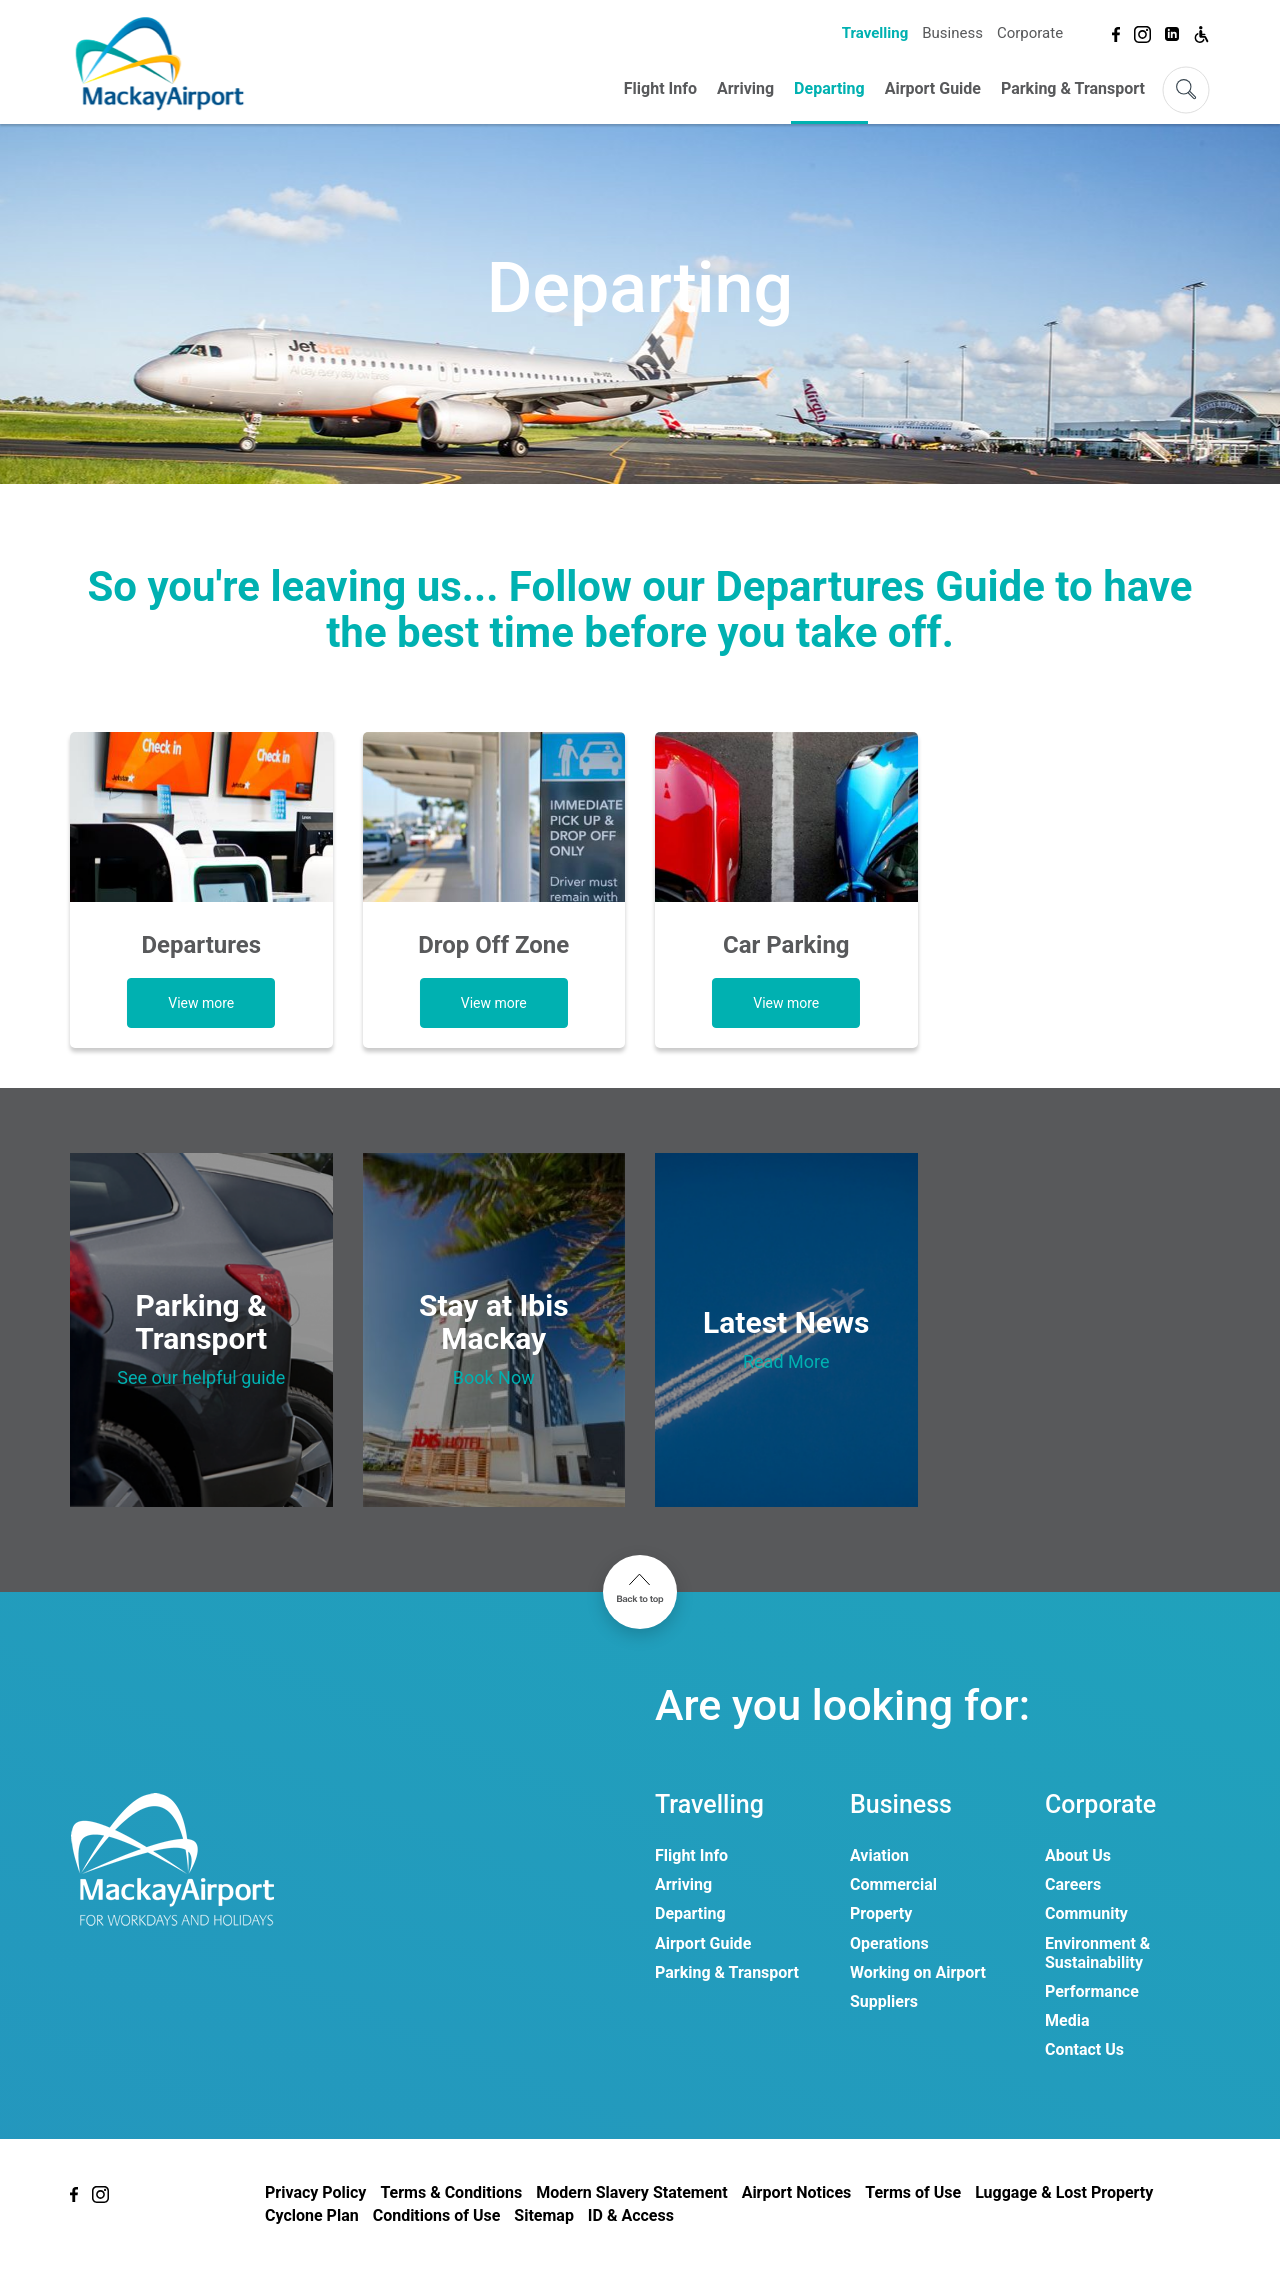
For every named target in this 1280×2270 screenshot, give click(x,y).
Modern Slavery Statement (631, 2192)
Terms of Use (913, 2192)
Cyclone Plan (312, 2215)
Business (952, 33)
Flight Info (660, 88)
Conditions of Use (437, 2215)
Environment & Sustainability (1097, 1953)
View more (201, 1003)
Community (1086, 1913)
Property (881, 1913)
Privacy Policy (315, 2192)
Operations (889, 1943)
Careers (1073, 1884)
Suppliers (884, 2001)
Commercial (893, 1884)
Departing (829, 88)
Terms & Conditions (451, 2192)
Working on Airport (918, 1972)
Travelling (875, 33)
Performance (1092, 1991)
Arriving (745, 88)
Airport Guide (933, 88)
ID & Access (631, 2215)
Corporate (1030, 33)
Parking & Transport (1073, 88)
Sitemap (544, 2215)
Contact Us (1084, 2049)
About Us (1078, 1855)
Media (1067, 2020)
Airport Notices (797, 2192)
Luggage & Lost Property (1064, 2192)
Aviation (879, 1855)
